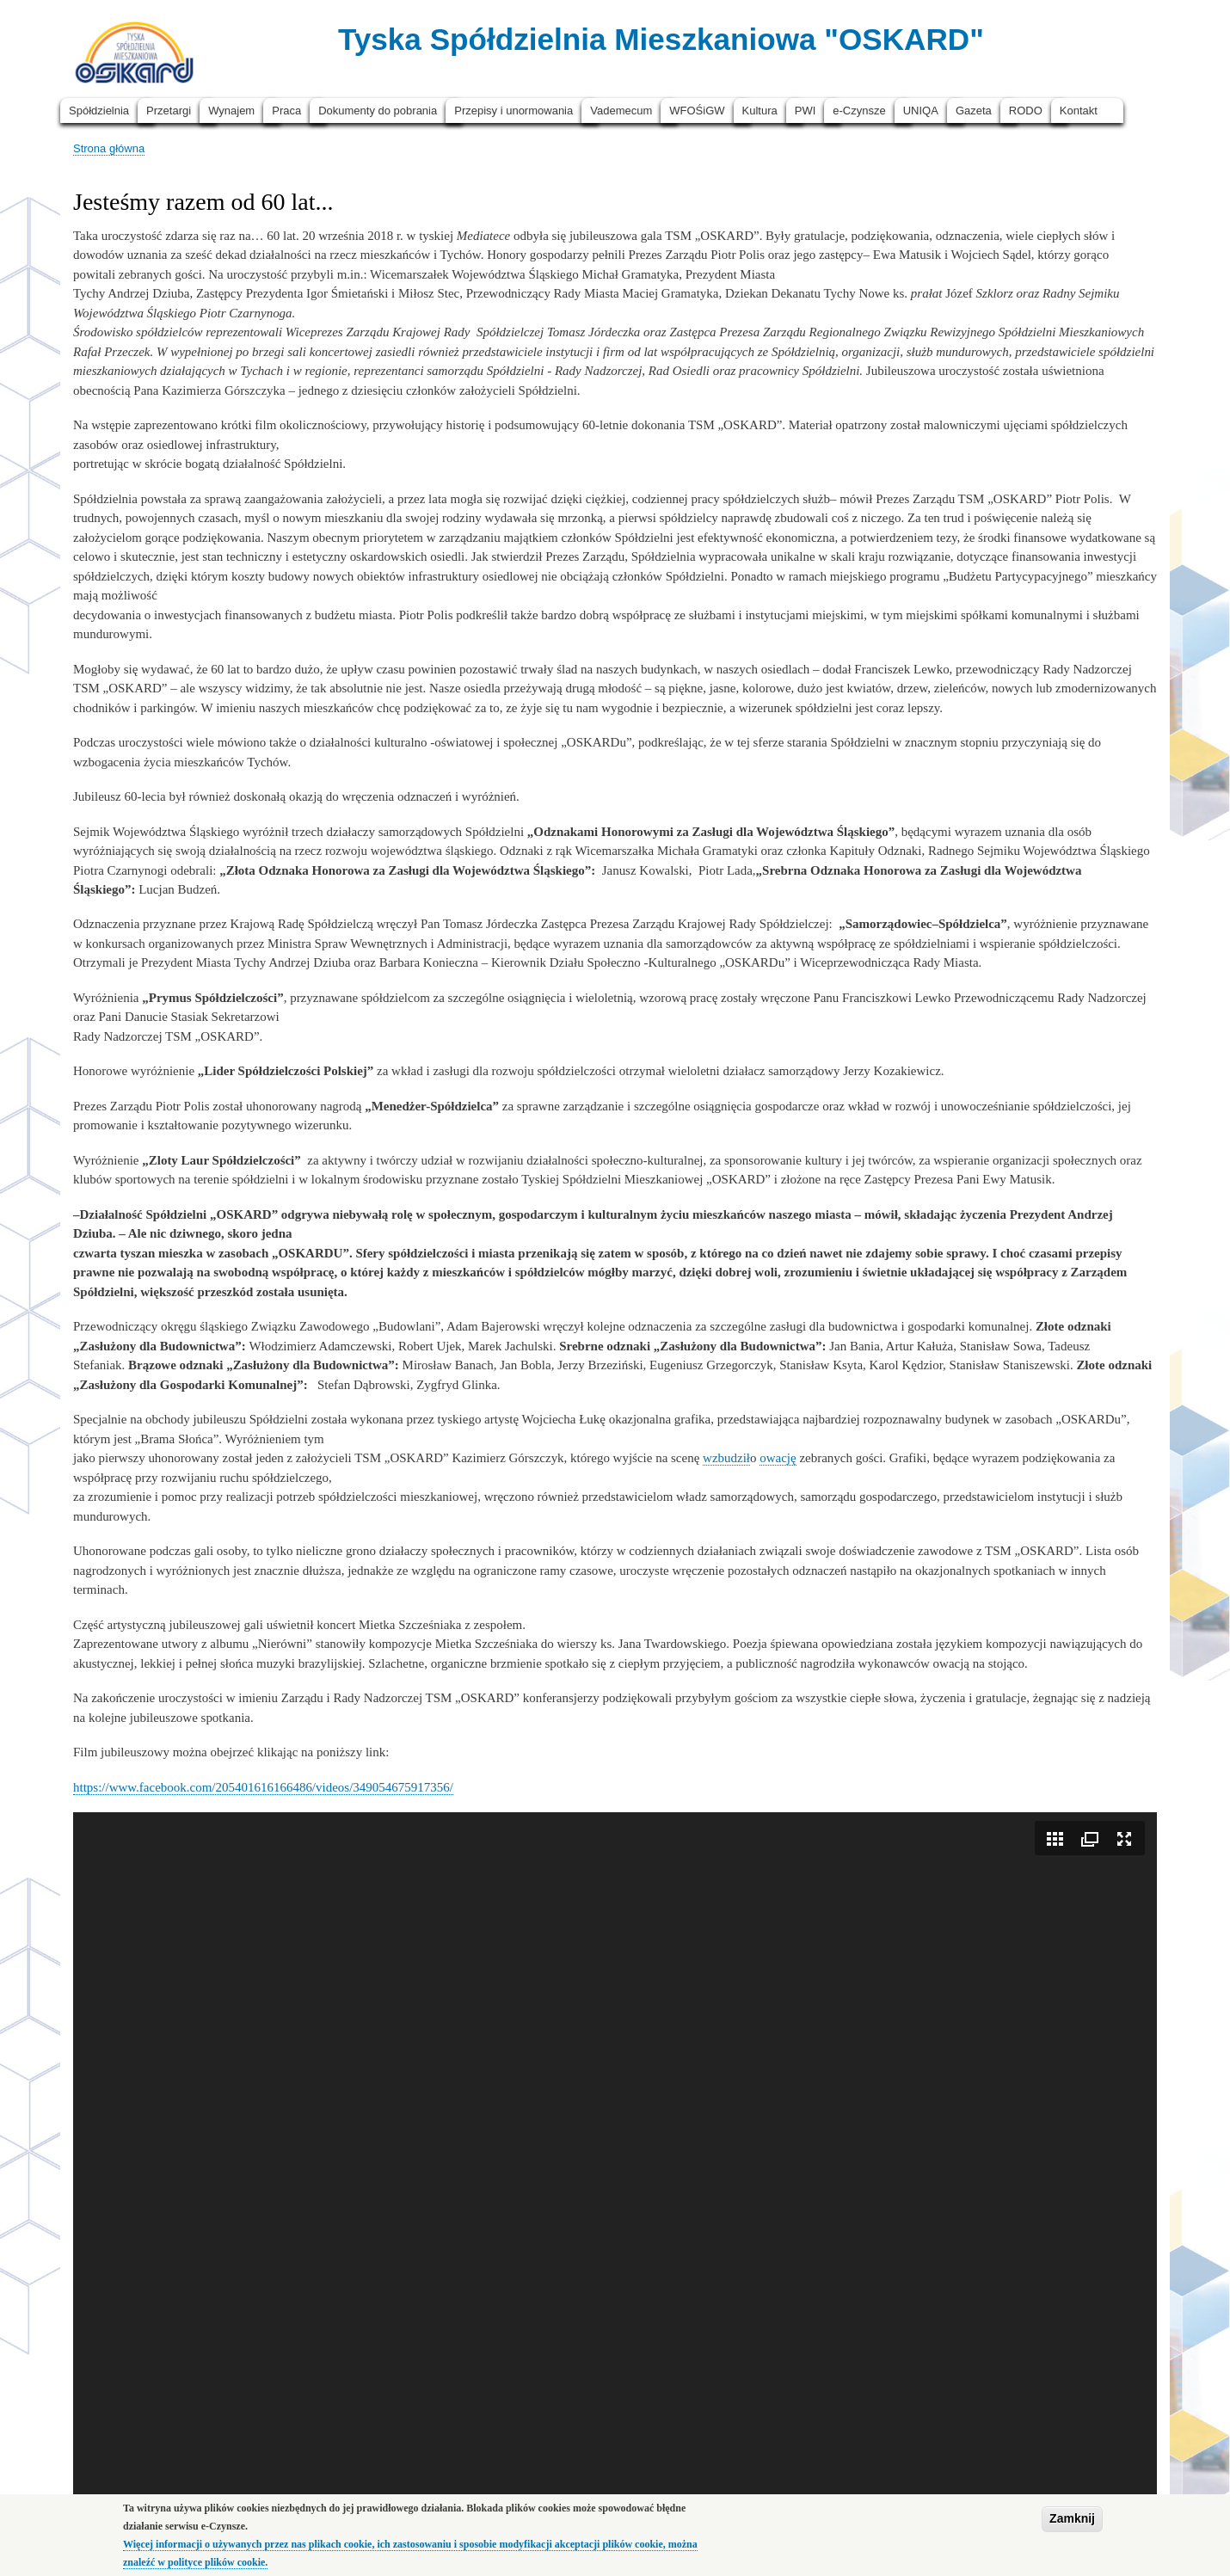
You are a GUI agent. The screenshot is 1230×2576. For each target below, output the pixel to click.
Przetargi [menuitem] (168, 110)
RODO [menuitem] (1025, 110)
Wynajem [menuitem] (231, 110)
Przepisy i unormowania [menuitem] (513, 110)
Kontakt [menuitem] (1079, 110)
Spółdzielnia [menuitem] (99, 110)
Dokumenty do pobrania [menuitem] (377, 110)
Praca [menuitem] (286, 110)
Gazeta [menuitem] (974, 110)
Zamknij (1072, 2518)
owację (778, 1458)
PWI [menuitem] (805, 110)
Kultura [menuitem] (760, 110)
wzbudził (726, 1458)
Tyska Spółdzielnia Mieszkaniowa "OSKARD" (661, 39)
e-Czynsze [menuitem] (859, 110)
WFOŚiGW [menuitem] (696, 110)
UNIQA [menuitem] (920, 110)
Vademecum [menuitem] (621, 110)
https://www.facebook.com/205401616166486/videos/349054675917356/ (263, 1787)
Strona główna (109, 148)
